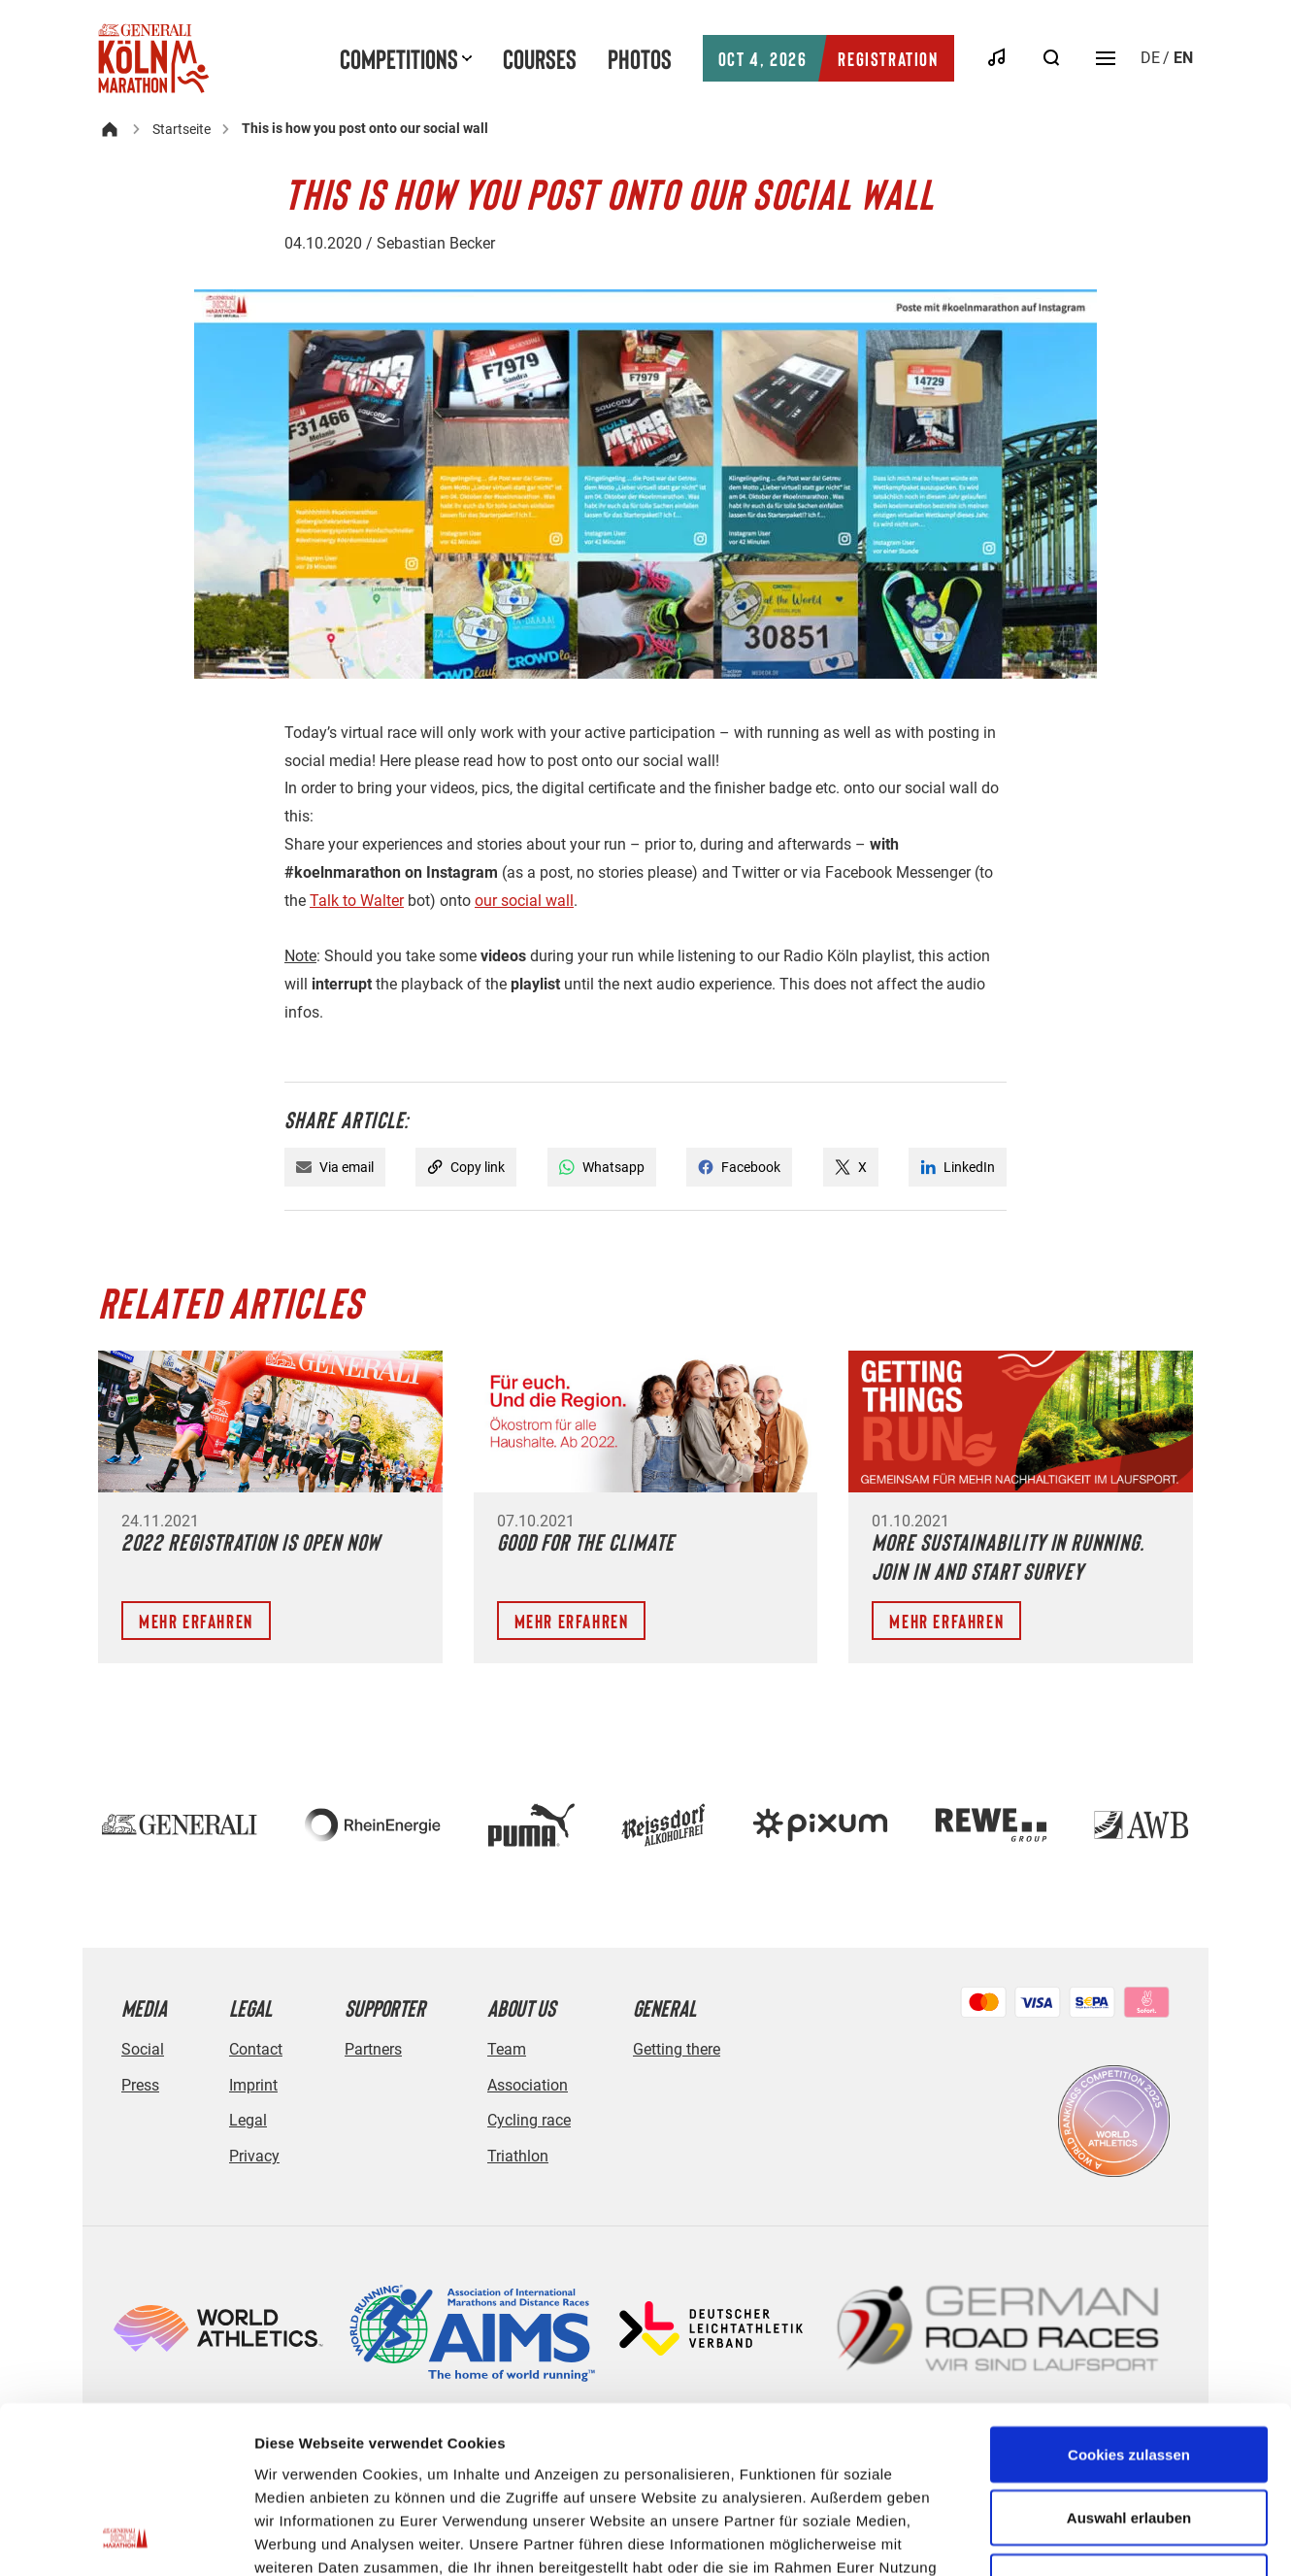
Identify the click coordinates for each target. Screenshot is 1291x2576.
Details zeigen (1032, 2537)
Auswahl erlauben (1129, 2362)
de (1150, 58)
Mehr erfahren (196, 1620)
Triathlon (517, 2156)
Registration (828, 58)
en (1183, 58)
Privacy (254, 2156)
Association (527, 2085)
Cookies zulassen (1129, 2298)
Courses (540, 58)
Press (140, 2085)
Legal (248, 2120)
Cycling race (529, 2120)
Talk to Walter (357, 900)
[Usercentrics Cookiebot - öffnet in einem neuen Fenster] (126, 2538)
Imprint (253, 2085)
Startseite (181, 129)
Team (506, 2049)
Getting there (676, 2049)
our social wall (524, 900)
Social (142, 2049)
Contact (255, 2049)
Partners (373, 2049)
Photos (640, 58)
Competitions (399, 58)
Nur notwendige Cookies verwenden (1128, 2437)
